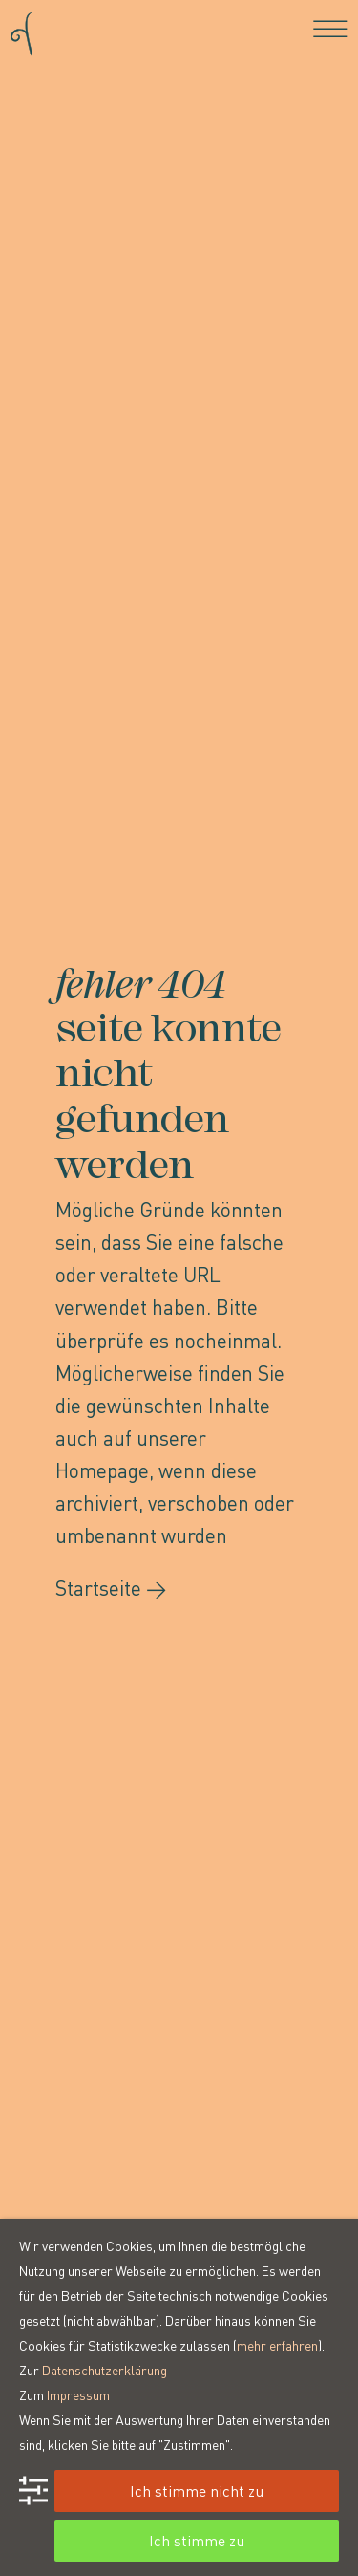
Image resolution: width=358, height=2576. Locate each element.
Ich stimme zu (196, 2540)
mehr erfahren (277, 2344)
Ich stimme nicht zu (196, 2490)
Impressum (78, 2394)
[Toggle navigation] (330, 28)
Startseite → (111, 1587)
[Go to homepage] (21, 28)
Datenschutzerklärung (104, 2369)
